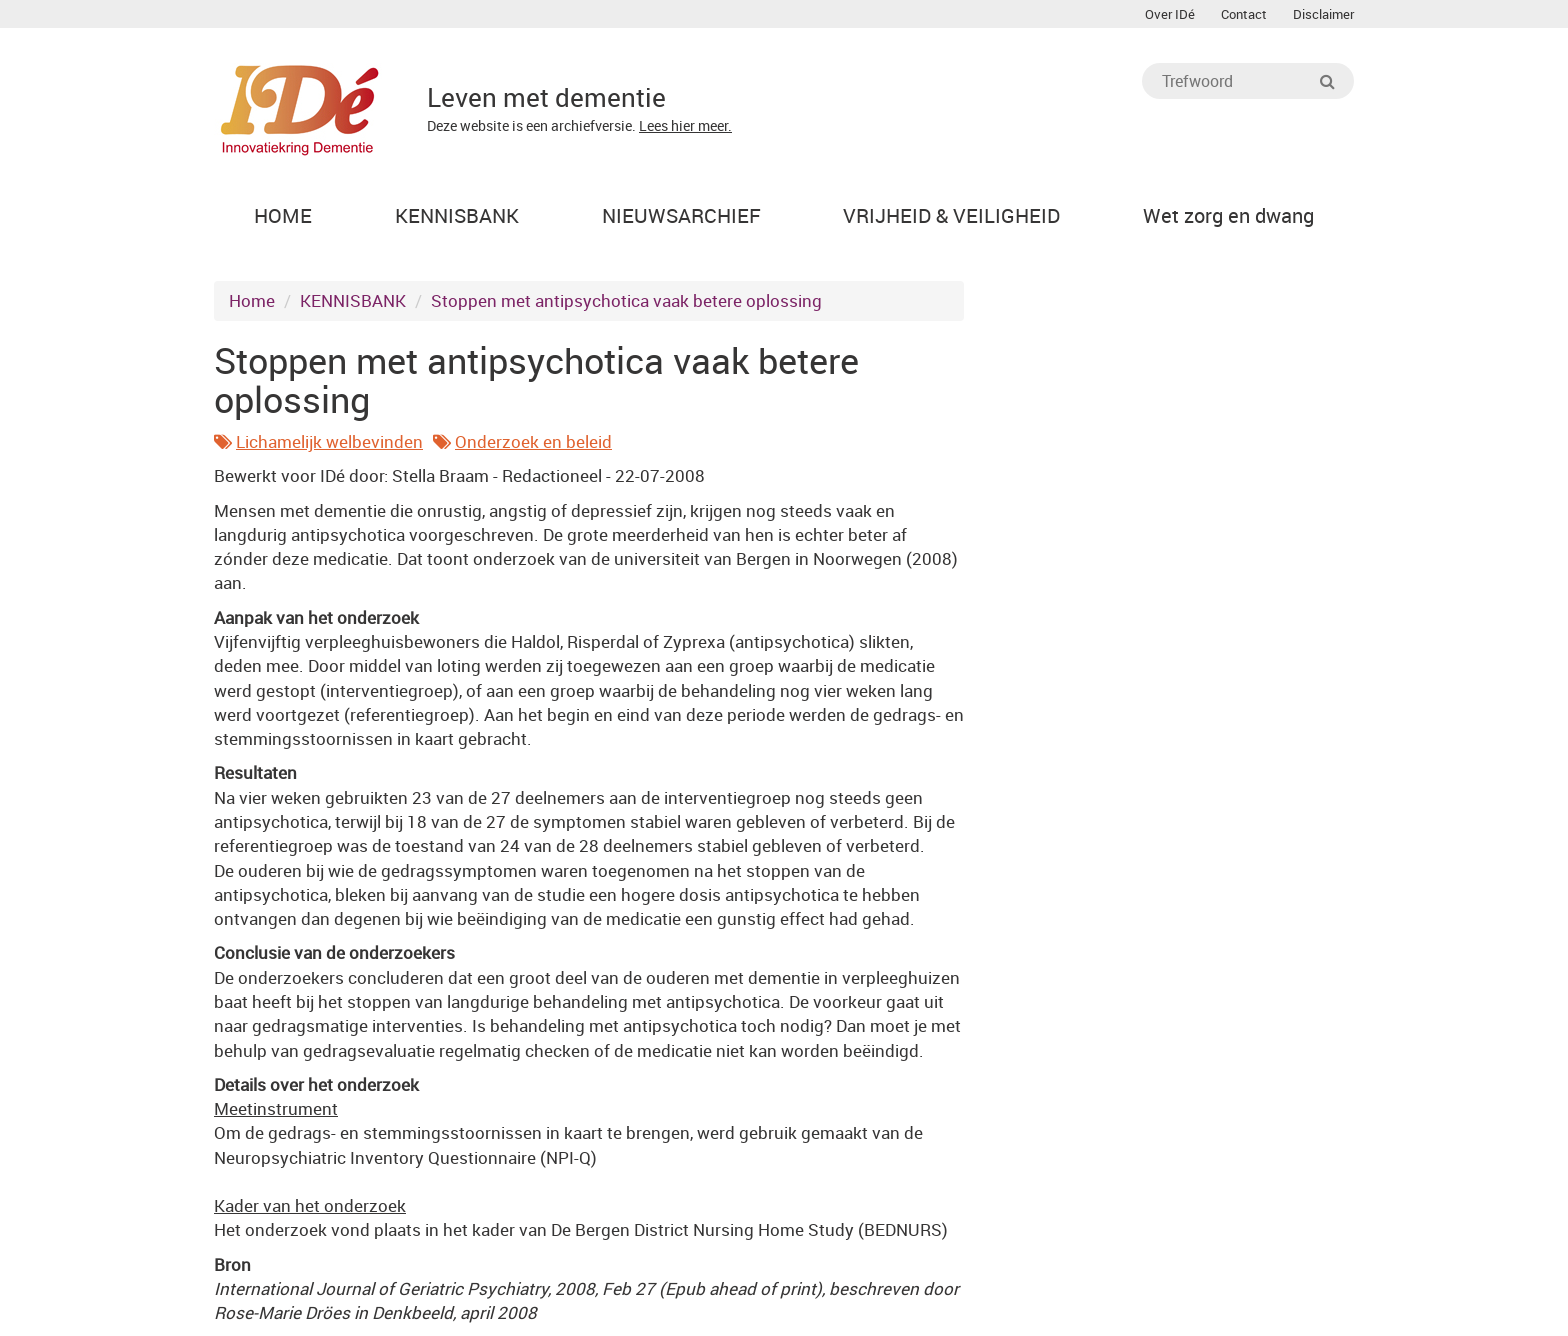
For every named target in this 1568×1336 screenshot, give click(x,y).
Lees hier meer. (685, 125)
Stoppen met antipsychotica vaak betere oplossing (626, 300)
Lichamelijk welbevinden (329, 441)
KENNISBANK (353, 300)
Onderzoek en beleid (533, 441)
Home (252, 300)
